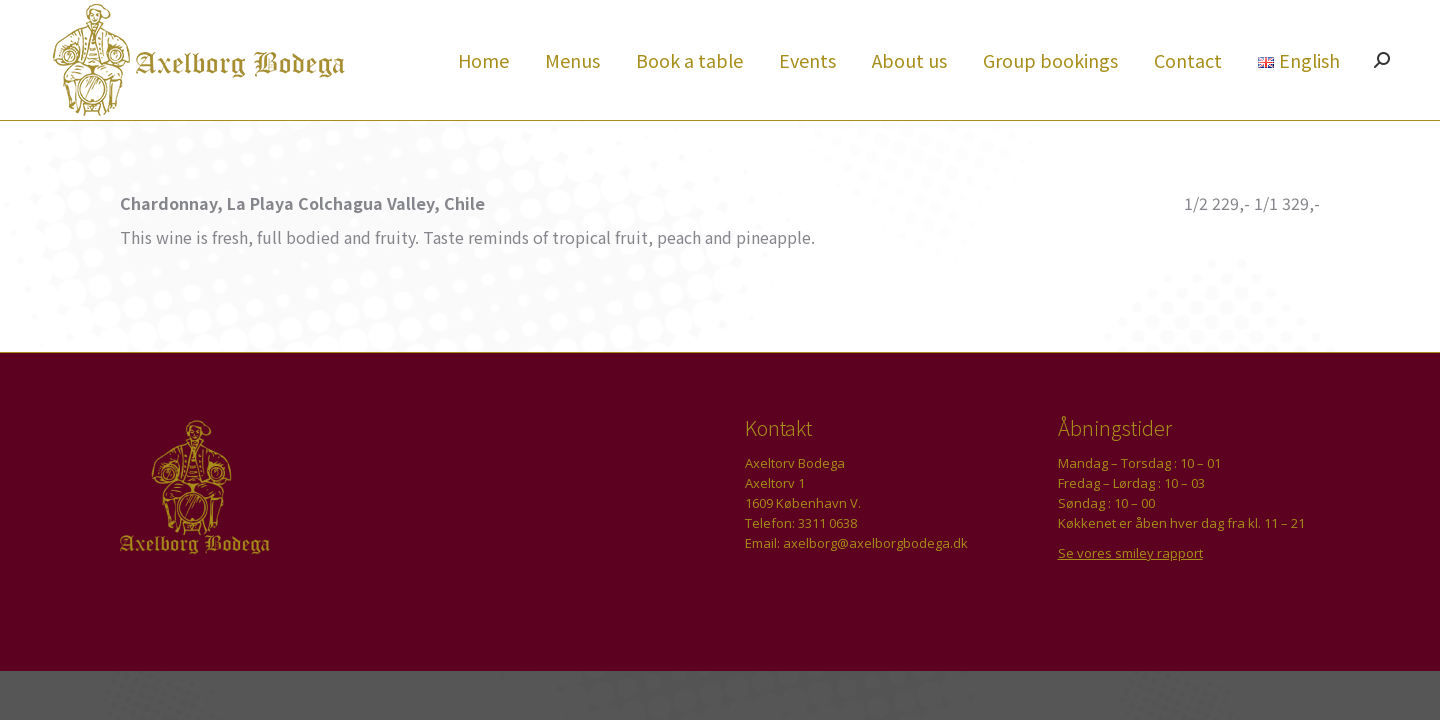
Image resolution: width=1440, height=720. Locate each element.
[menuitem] (483, 96)
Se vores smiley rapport (1130, 589)
